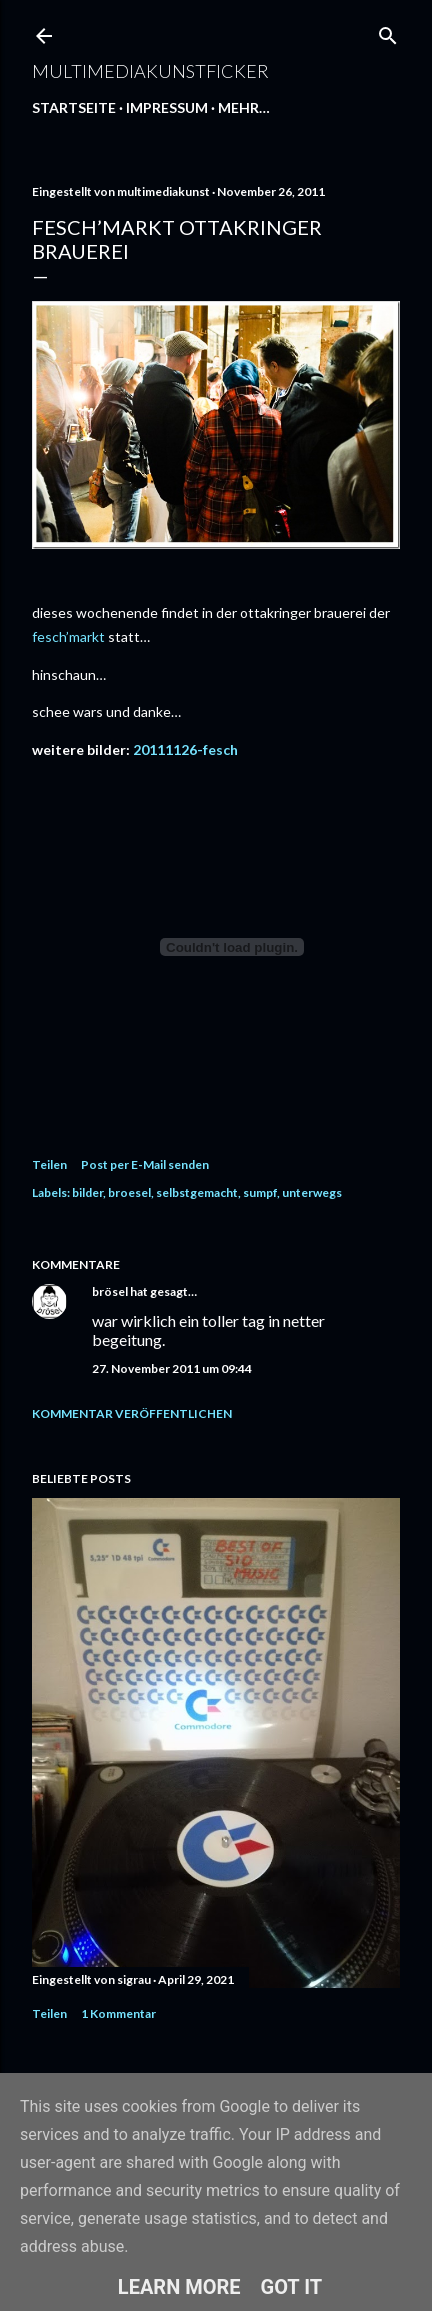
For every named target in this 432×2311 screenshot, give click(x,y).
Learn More (179, 2287)
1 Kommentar (118, 2013)
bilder (87, 1192)
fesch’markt (68, 636)
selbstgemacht (197, 1192)
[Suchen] (388, 31)
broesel (129, 1192)
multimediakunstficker (150, 71)
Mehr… (244, 107)
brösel (110, 1291)
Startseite (74, 107)
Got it (292, 2287)
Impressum (167, 107)
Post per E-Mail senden (145, 1164)
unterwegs (312, 1192)
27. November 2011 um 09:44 (172, 1368)
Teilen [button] (49, 1164)
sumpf (260, 1192)
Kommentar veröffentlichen (132, 1413)
